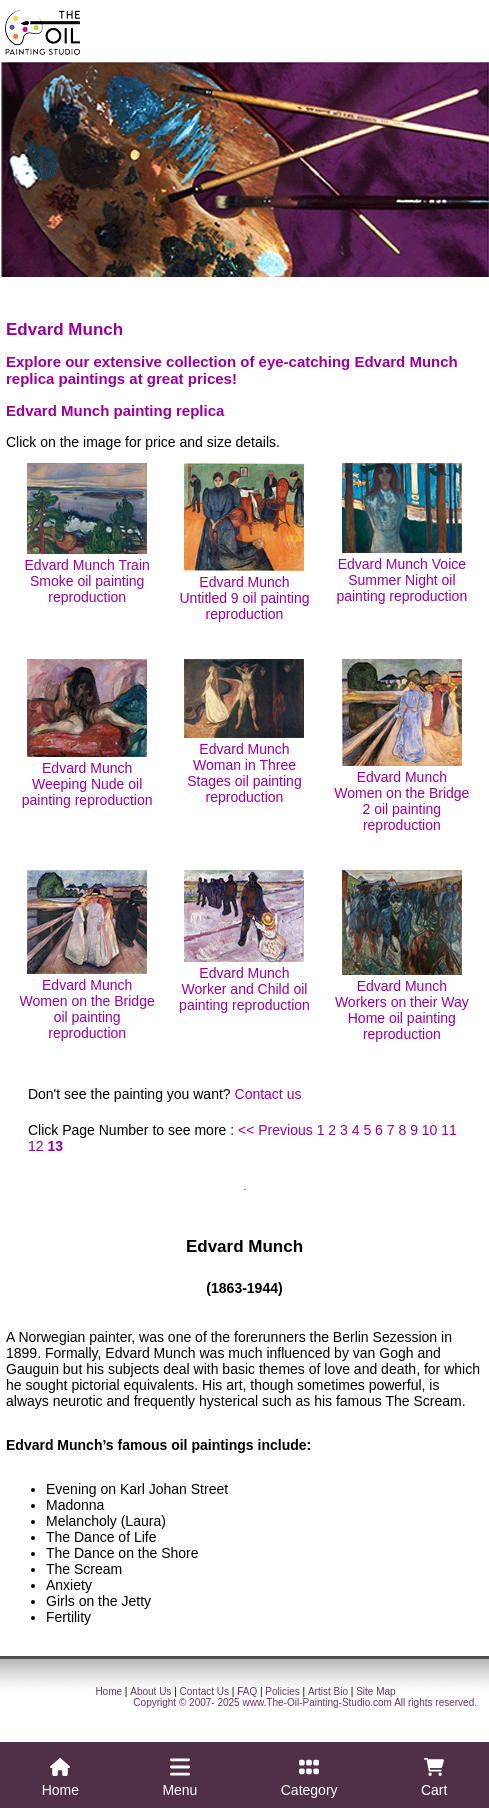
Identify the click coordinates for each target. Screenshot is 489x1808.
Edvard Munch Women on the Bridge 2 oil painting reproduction (401, 746)
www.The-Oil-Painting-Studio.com (317, 1702)
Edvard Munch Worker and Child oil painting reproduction (244, 941)
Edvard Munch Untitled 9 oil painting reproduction (245, 542)
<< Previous (275, 1130)
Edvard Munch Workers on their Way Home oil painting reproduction (402, 956)
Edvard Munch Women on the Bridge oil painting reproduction (87, 955)
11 (449, 1130)
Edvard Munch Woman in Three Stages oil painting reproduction (244, 732)
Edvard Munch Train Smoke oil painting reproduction (87, 534)
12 (36, 1146)
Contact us (268, 1094)
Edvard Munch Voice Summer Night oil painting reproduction (401, 533)
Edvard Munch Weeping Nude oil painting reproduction (87, 733)
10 (430, 1130)
